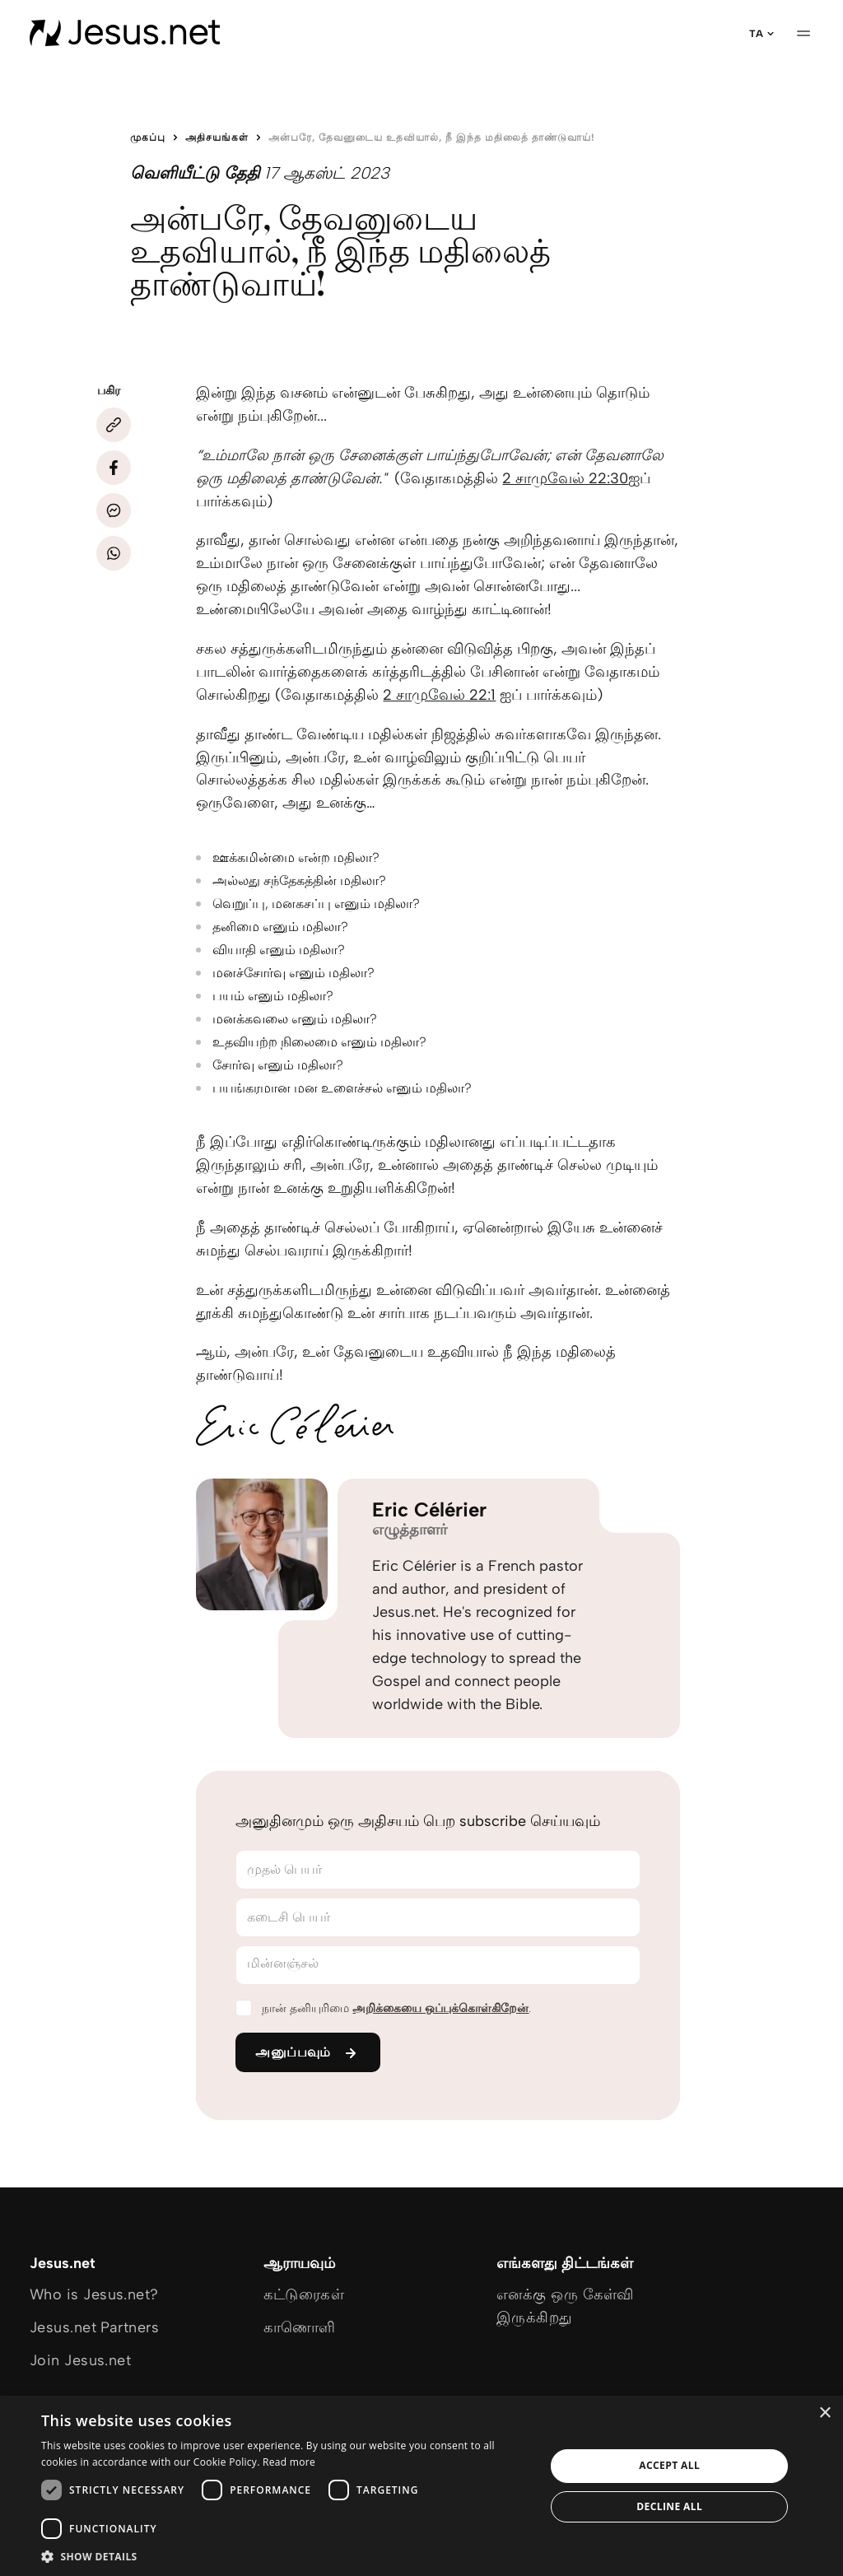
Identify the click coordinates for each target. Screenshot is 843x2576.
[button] (285, 2556)
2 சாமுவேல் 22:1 (439, 695)
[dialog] (421, 2486)
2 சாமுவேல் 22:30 (565, 478)
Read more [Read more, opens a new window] (289, 2462)
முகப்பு (147, 137)
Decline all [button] (669, 2506)
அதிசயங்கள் (217, 137)
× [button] (824, 2413)
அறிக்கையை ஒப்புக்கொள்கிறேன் (440, 2008)
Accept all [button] (669, 2465)
